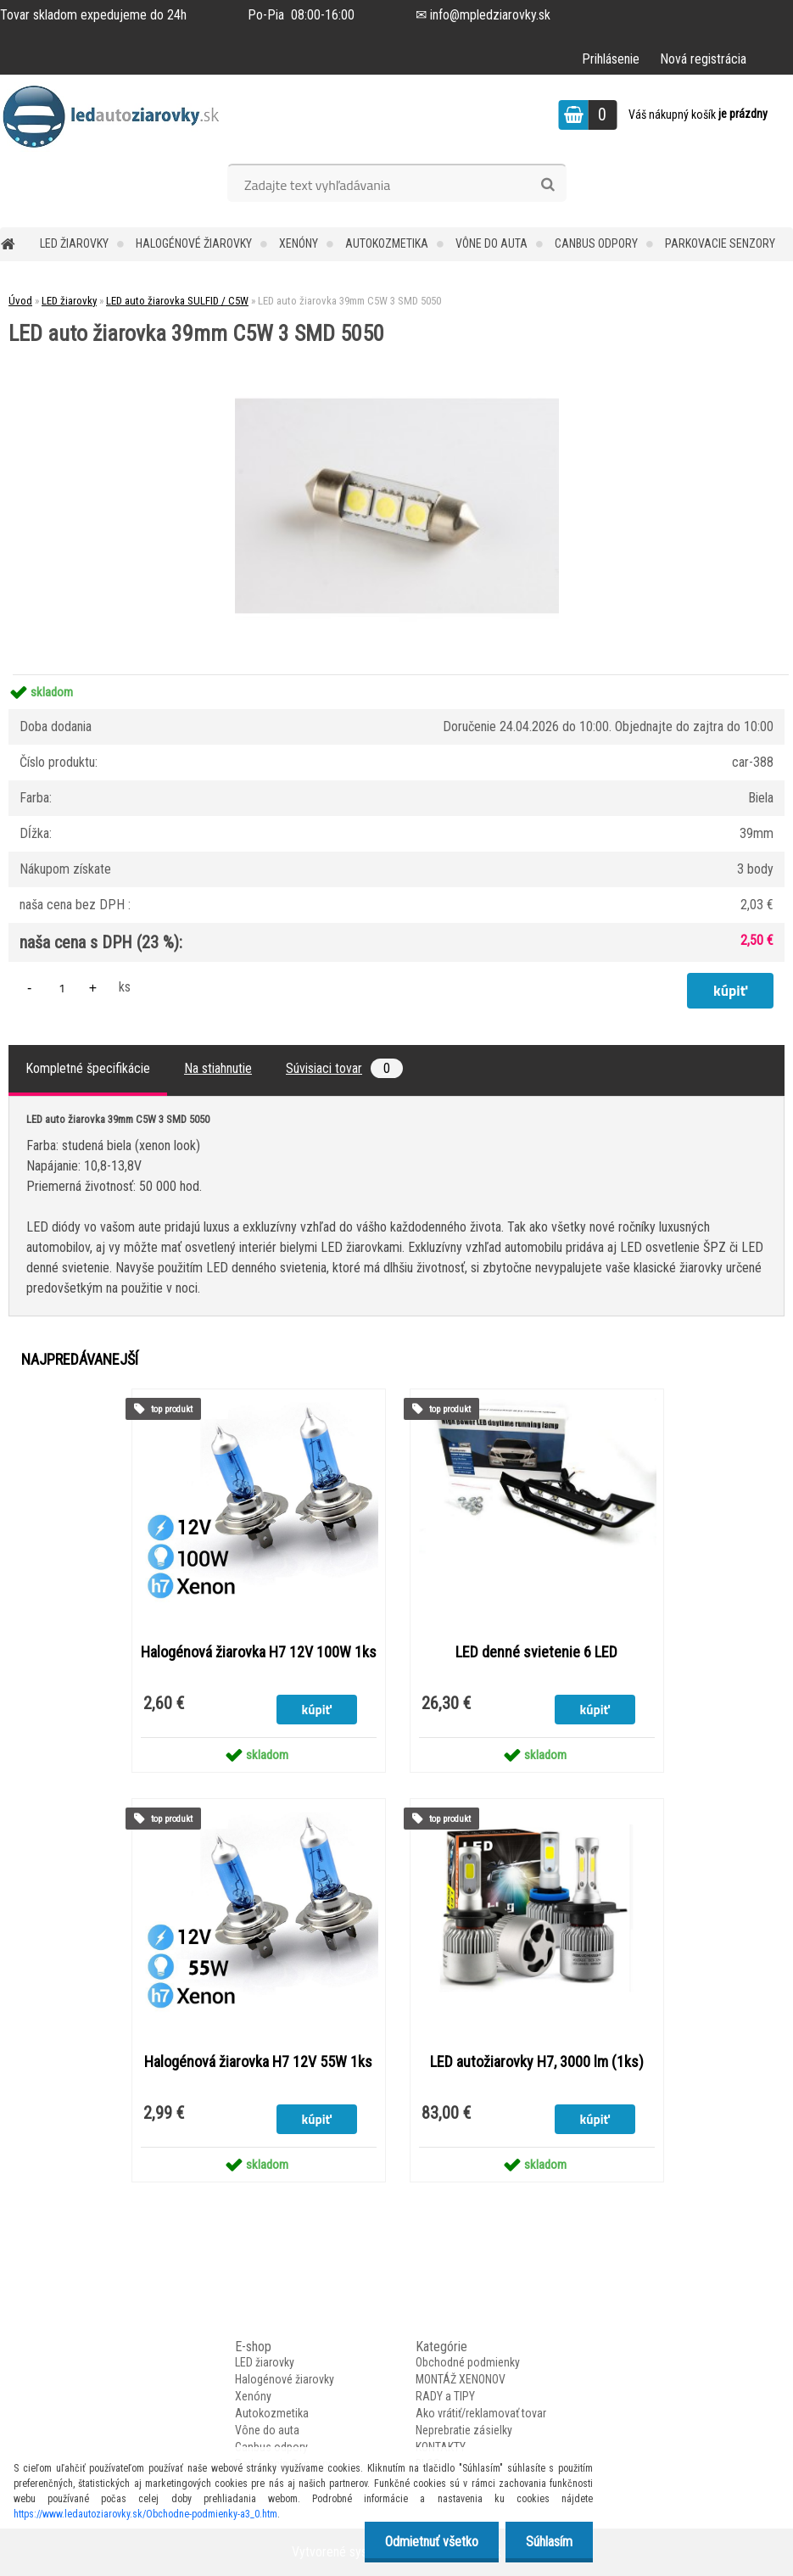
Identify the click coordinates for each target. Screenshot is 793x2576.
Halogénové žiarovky (194, 243)
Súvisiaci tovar (344, 1068)
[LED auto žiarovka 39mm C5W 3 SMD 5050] (397, 351)
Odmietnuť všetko (429, 2542)
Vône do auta (491, 243)
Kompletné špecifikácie (87, 1068)
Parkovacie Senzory (720, 243)
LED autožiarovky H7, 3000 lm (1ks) (537, 2062)
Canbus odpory (596, 243)
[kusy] (62, 988)
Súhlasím (548, 2542)
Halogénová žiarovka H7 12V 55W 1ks (258, 2062)
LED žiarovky (74, 243)
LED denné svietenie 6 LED (536, 1652)
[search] (547, 185)
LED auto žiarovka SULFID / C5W (177, 300)
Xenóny (298, 243)
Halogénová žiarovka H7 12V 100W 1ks (259, 1652)
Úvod (20, 300)
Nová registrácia (703, 59)
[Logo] (116, 117)
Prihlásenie (610, 59)
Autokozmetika (386, 243)
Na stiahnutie (218, 1068)
